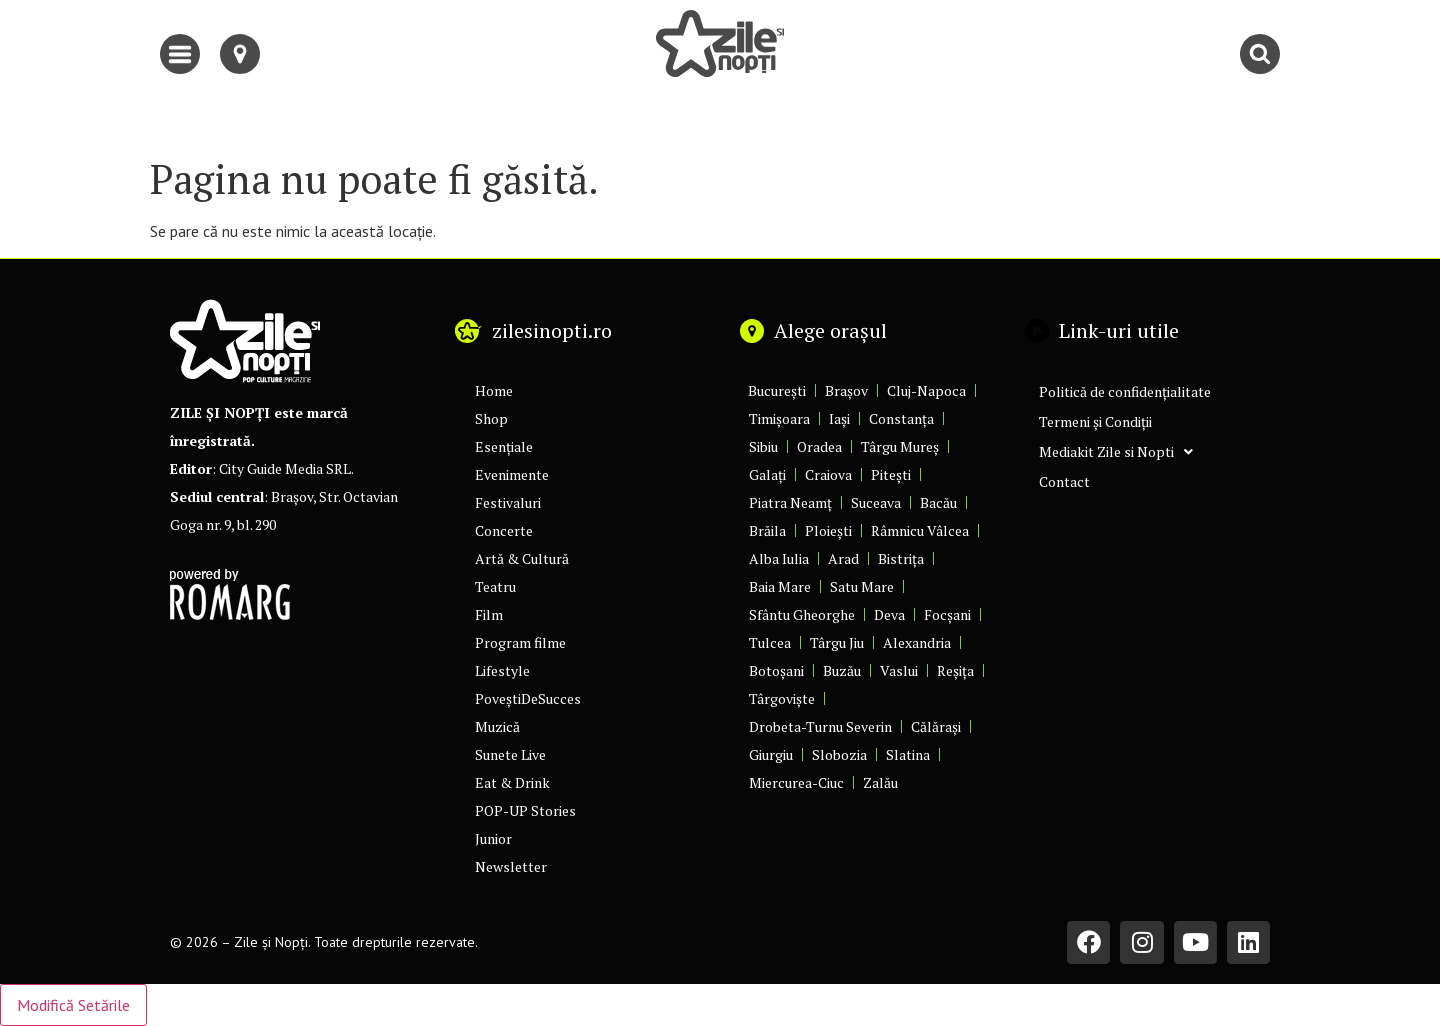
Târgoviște (782, 698)
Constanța (901, 418)
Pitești (891, 474)
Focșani (947, 614)
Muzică (497, 726)
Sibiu (763, 446)
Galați (767, 474)
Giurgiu (771, 754)
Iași (839, 418)
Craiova (828, 474)
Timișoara (779, 418)
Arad (843, 558)
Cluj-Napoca (926, 390)
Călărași (936, 726)
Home (494, 390)
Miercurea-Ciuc (796, 782)
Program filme (520, 642)
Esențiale (504, 446)
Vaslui (899, 670)
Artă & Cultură (522, 558)
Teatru (495, 586)
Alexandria (917, 642)
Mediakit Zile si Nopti (1116, 452)
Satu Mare (862, 586)
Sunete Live (510, 754)
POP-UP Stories (525, 810)
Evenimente (512, 474)
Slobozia (839, 754)
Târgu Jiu (837, 642)
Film (489, 614)
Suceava (876, 502)
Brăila (767, 530)
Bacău (938, 502)
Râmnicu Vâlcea (920, 530)
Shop (491, 418)
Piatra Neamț (790, 502)
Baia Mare (780, 586)
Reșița (955, 670)
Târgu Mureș (900, 446)
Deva (889, 614)
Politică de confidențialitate (1125, 391)
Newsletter (511, 866)
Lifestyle (502, 670)
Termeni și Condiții (1095, 421)
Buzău (842, 670)
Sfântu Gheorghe (802, 614)
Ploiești (828, 530)
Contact (1064, 481)
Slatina (908, 754)
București (777, 390)
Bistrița (901, 558)
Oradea (819, 446)
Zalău (880, 782)
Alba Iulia (779, 558)
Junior (493, 838)
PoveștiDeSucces (528, 698)
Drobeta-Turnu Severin (820, 726)
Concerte (504, 530)
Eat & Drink (512, 782)
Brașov (846, 390)
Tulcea (770, 642)
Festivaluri (508, 502)
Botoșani (776, 670)
